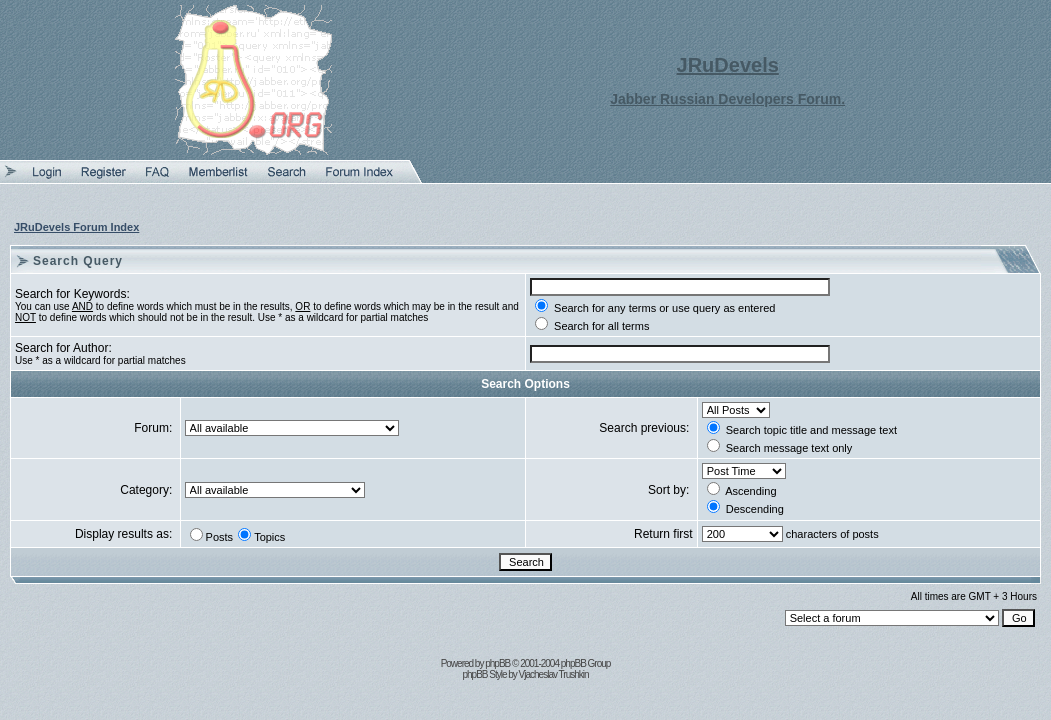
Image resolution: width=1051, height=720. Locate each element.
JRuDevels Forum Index (76, 227)
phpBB (497, 663)
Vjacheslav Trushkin (554, 674)
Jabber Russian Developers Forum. (727, 99)
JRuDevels (728, 65)
